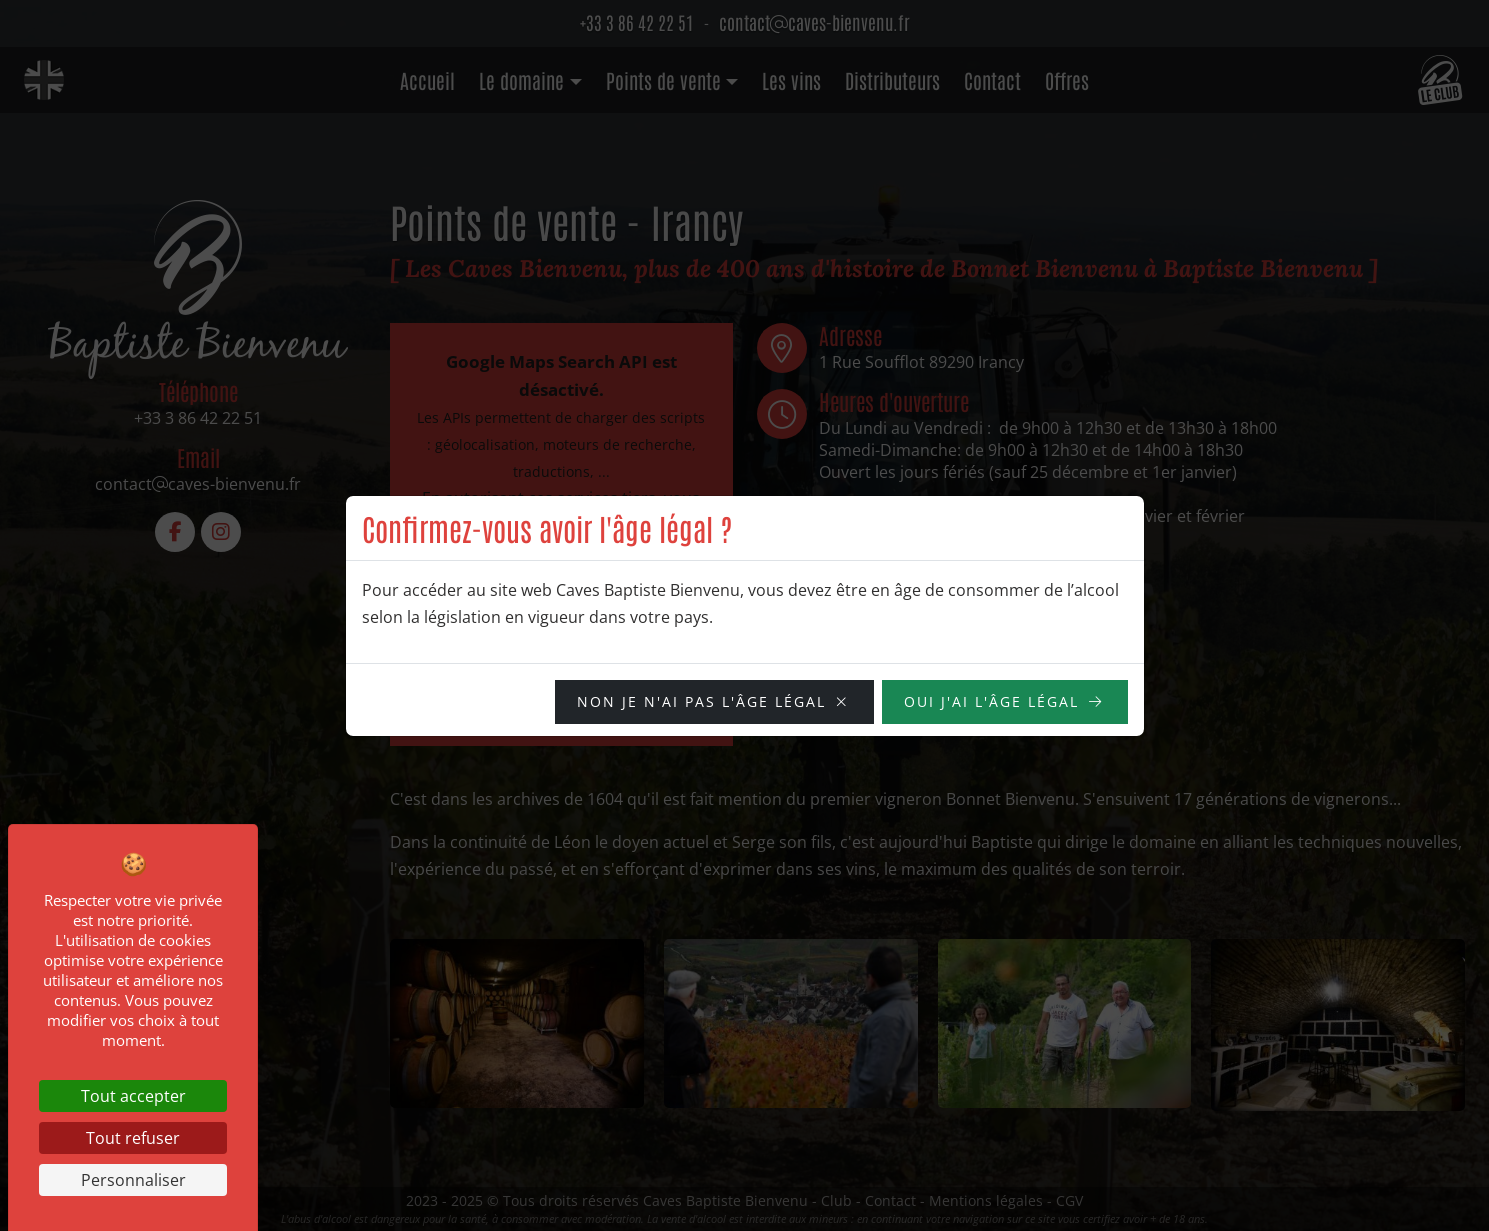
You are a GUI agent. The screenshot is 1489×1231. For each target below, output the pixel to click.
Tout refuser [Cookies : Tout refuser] (133, 1138)
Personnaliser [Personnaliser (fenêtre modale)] (133, 1180)
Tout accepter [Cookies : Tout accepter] (133, 1096)
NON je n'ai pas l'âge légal (701, 701)
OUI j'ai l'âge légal (991, 701)
